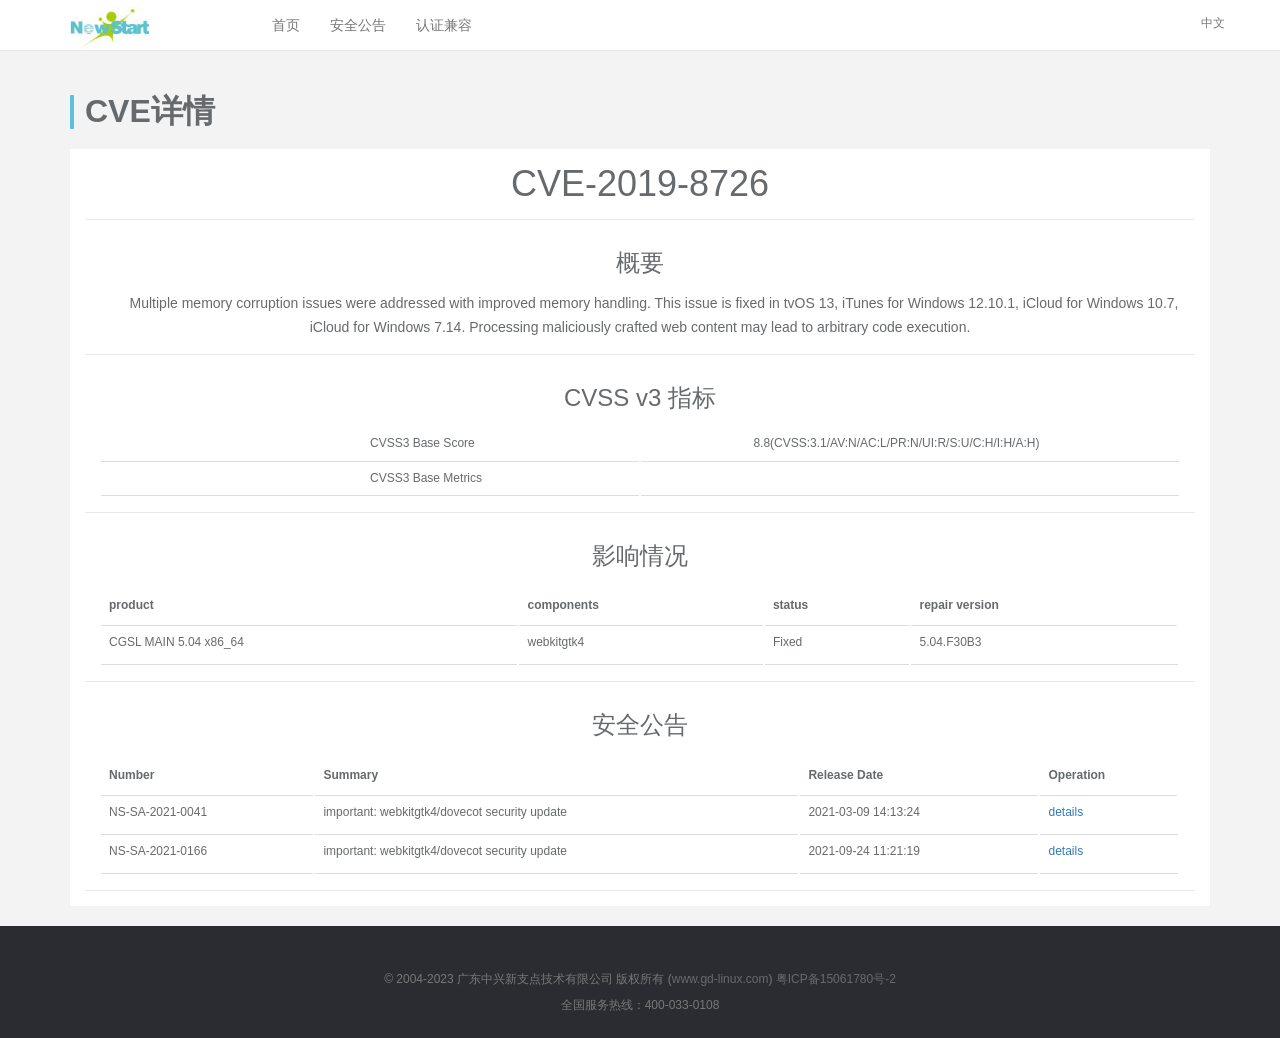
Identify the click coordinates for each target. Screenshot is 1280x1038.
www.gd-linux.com (720, 979)
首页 (286, 25)
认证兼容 (444, 25)
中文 (1213, 23)
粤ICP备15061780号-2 (836, 979)
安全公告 (358, 25)
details (1065, 812)
